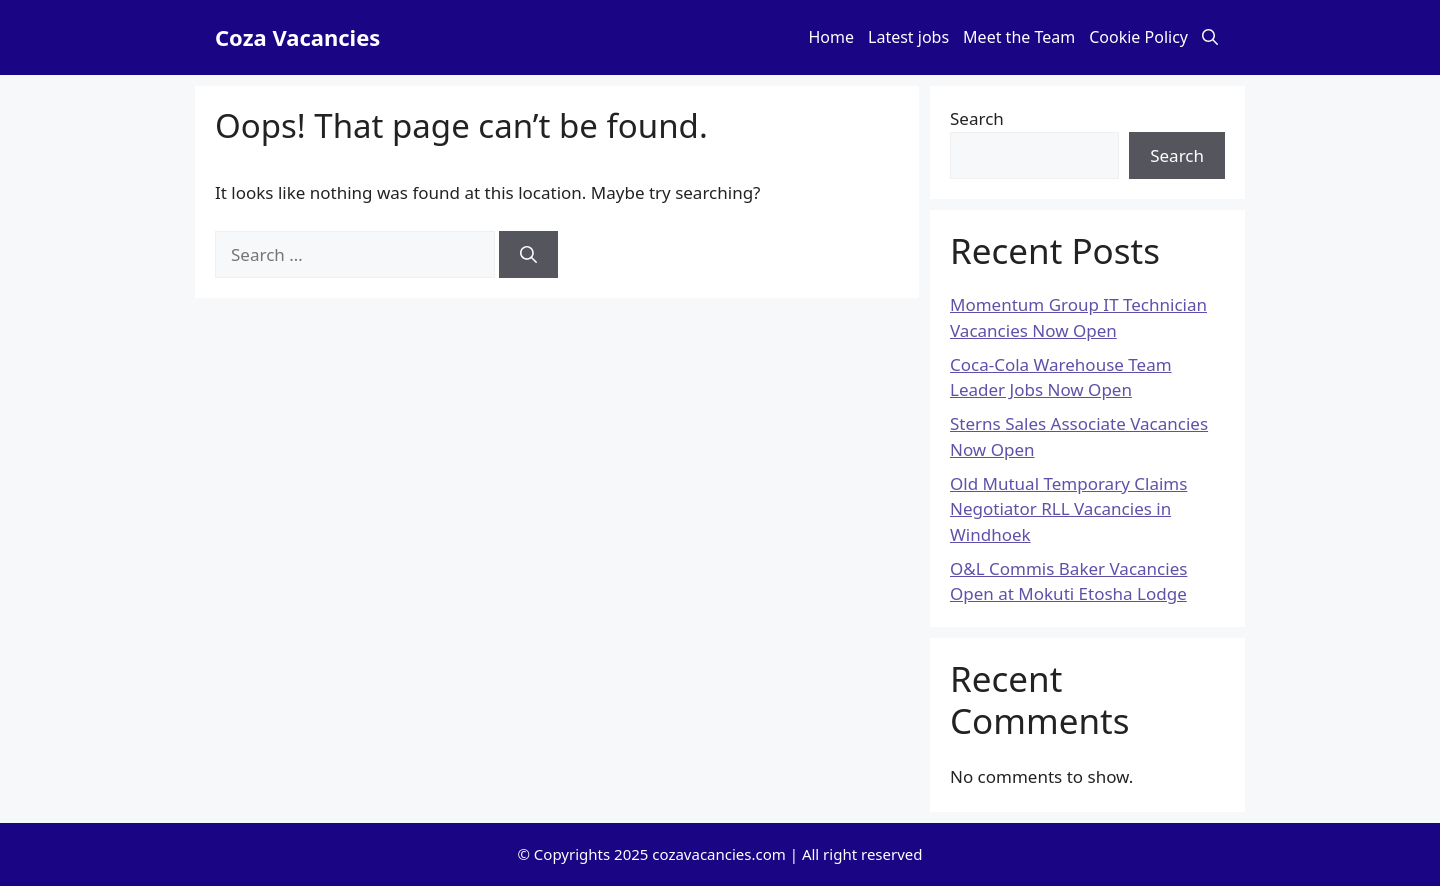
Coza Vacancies (297, 37)
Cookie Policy (1138, 37)
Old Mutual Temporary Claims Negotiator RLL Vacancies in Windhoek (1068, 509)
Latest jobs (908, 37)
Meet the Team (1019, 37)
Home (832, 37)
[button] (1210, 37)
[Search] (528, 255)
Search (977, 118)
